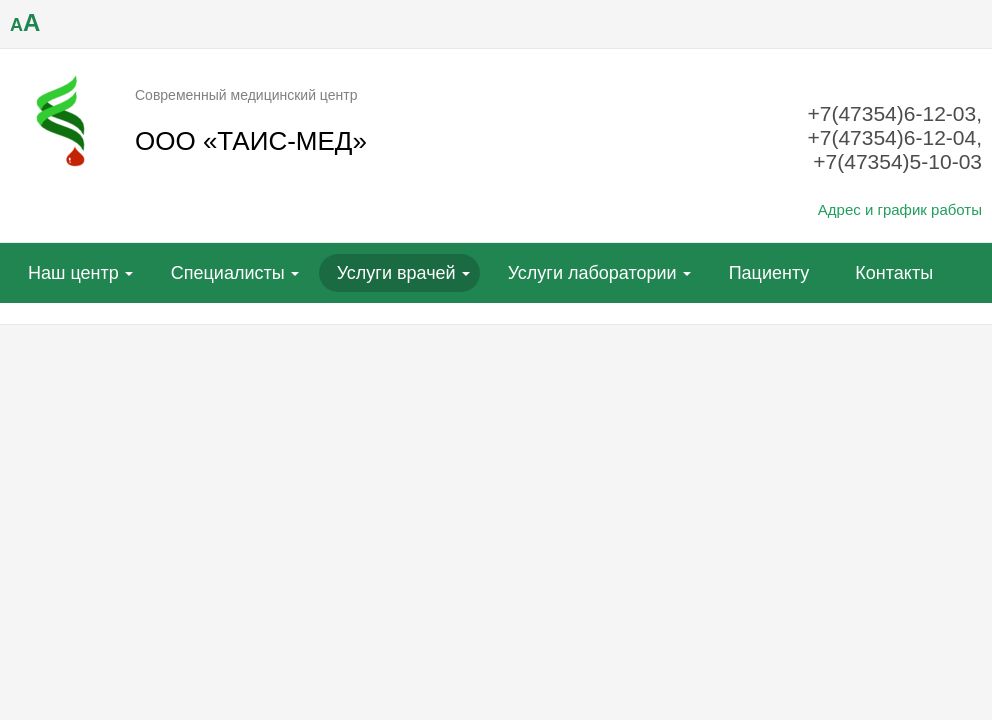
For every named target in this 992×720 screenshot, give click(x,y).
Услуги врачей (396, 273)
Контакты (894, 273)
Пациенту (769, 273)
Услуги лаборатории (592, 273)
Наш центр (73, 273)
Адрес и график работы (900, 209)
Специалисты (228, 273)
